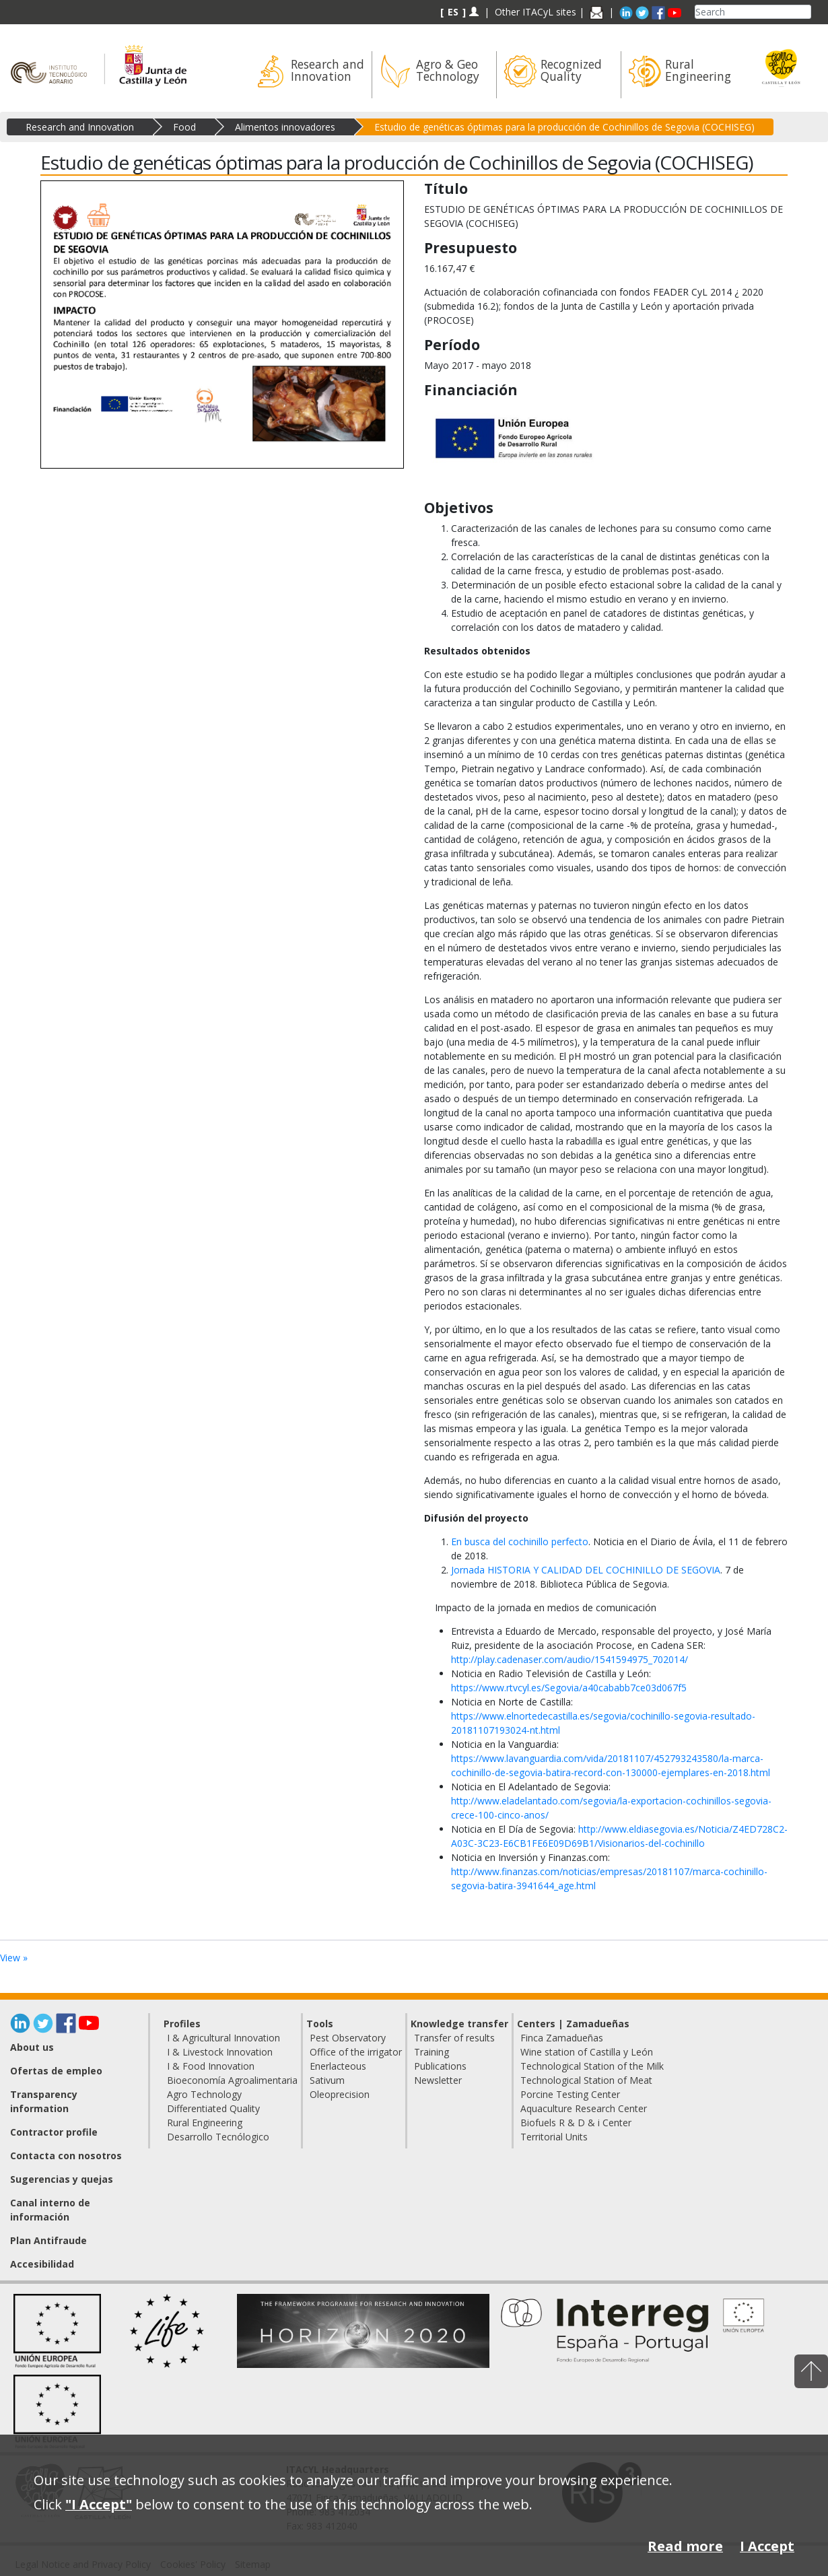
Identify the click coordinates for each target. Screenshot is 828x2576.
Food (184, 127)
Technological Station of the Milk (592, 2066)
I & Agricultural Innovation (223, 2037)
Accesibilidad (42, 2264)
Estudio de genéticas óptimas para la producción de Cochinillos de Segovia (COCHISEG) (564, 127)
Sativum (327, 2080)
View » (14, 1957)
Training (431, 2051)
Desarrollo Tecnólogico (218, 2136)
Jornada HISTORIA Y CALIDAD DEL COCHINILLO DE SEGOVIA (585, 1569)
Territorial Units (554, 2136)
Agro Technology (204, 2094)
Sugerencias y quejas (61, 2179)
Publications (440, 2066)
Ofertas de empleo (56, 2070)
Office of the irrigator (356, 2051)
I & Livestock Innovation (220, 2051)
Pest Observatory (348, 2037)
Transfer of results (454, 2037)
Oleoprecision (340, 2094)
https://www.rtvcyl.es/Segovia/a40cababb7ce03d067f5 (569, 1687)
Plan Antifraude (48, 2240)
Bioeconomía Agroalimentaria (232, 2080)
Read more (685, 2546)
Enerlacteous (338, 2066)
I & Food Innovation (210, 2066)
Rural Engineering (204, 2122)
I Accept (767, 2546)
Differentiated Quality (213, 2108)
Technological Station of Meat (586, 2080)
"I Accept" (98, 2504)
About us (32, 2047)
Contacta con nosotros (66, 2155)
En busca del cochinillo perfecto (519, 1541)
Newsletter (438, 2080)
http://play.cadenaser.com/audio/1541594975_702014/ (569, 1659)
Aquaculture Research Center (583, 2108)
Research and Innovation (80, 127)
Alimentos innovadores (285, 127)
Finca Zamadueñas (561, 2037)
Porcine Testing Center (570, 2094)
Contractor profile (54, 2132)
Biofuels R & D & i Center (575, 2122)
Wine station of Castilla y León (586, 2051)
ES (453, 11)
